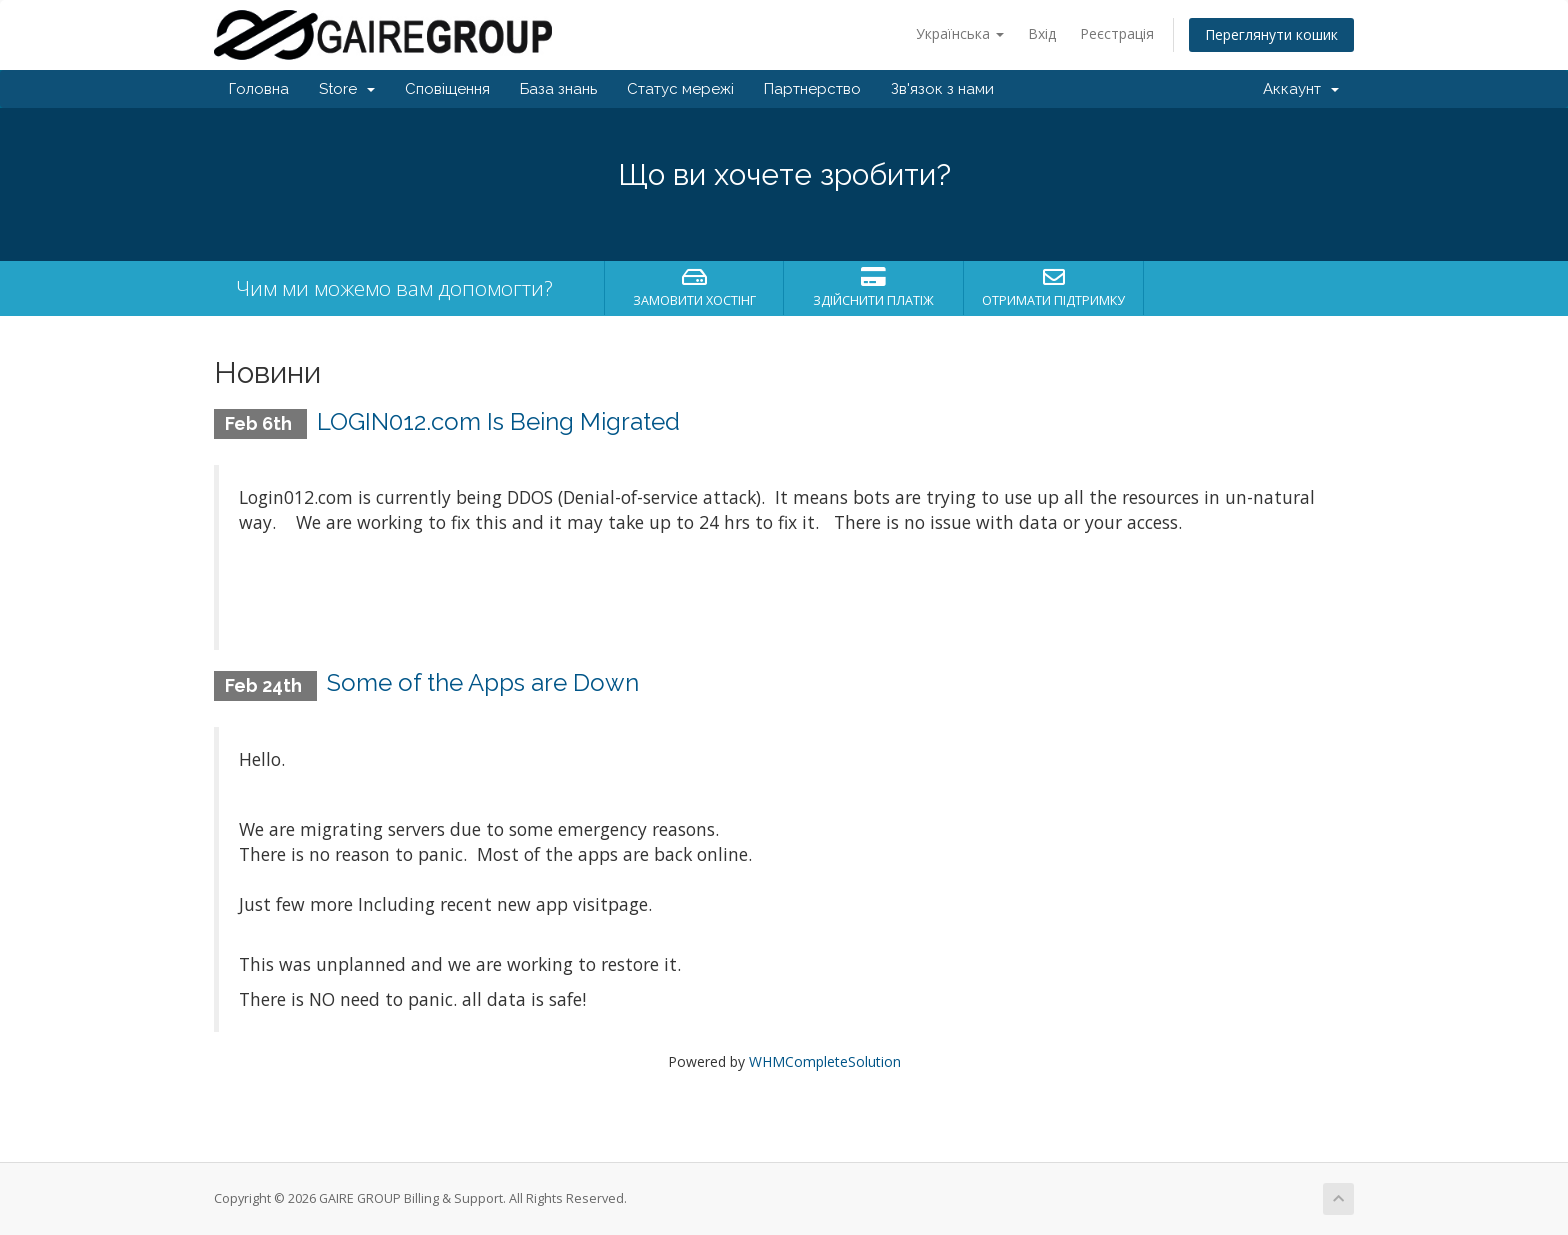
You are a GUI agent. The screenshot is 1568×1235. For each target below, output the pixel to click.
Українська (960, 33)
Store (347, 89)
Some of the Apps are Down (483, 682)
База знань (558, 89)
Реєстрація (1117, 33)
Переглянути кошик (1271, 34)
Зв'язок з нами (942, 89)
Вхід (1042, 33)
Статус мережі (680, 89)
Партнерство (812, 89)
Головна (259, 89)
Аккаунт (1301, 89)
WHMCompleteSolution (825, 1061)
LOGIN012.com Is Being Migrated (498, 421)
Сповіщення (447, 89)
